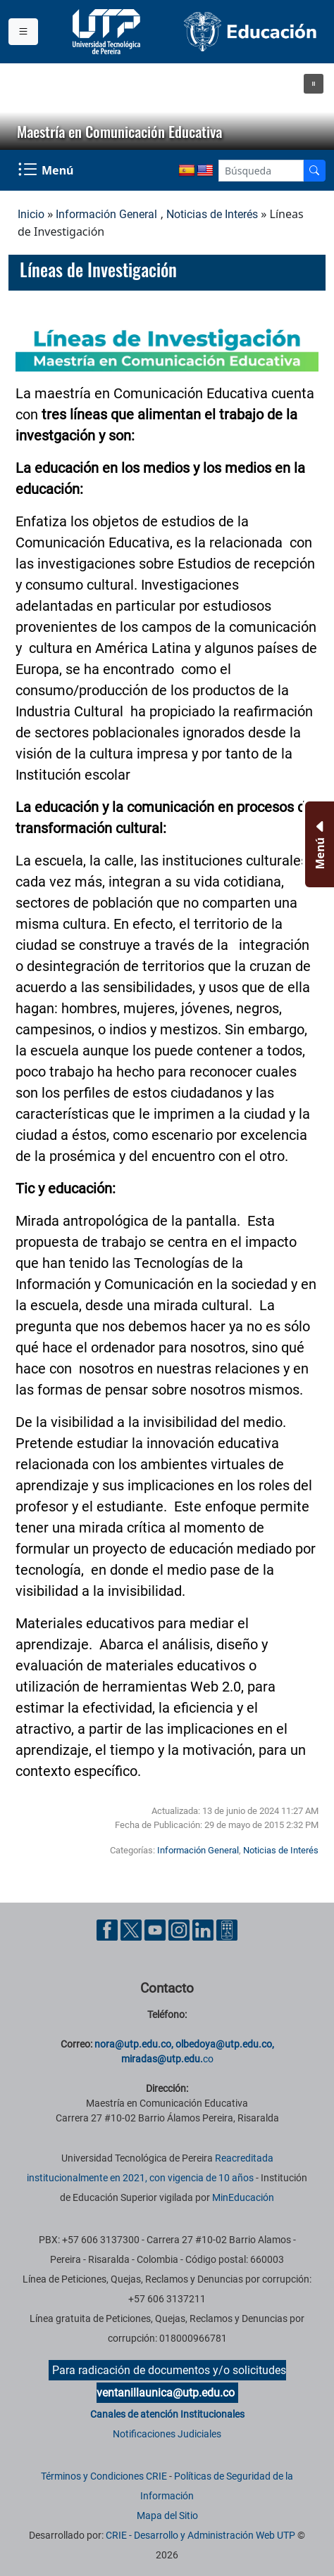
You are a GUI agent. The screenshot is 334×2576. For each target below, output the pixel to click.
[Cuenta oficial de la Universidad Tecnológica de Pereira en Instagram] (180, 1929)
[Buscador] (314, 171)
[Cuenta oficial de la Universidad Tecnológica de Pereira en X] (132, 1929)
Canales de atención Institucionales (167, 2414)
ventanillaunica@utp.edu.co (166, 2392)
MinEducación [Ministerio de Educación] (243, 2197)
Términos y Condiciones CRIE (104, 2476)
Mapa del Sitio (167, 2515)
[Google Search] (261, 171)
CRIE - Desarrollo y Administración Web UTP (200, 2535)
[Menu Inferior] (318, 844)
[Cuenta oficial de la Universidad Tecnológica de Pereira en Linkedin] (204, 1929)
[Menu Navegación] (47, 170)
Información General (106, 214)
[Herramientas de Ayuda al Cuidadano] (226, 1929)
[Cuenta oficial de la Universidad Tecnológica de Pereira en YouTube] (156, 1929)
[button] (313, 84)
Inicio (31, 214)
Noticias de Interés (212, 214)
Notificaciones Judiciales (167, 2433)
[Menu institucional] (23, 31)
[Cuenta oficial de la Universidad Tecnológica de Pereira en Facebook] (108, 1929)
